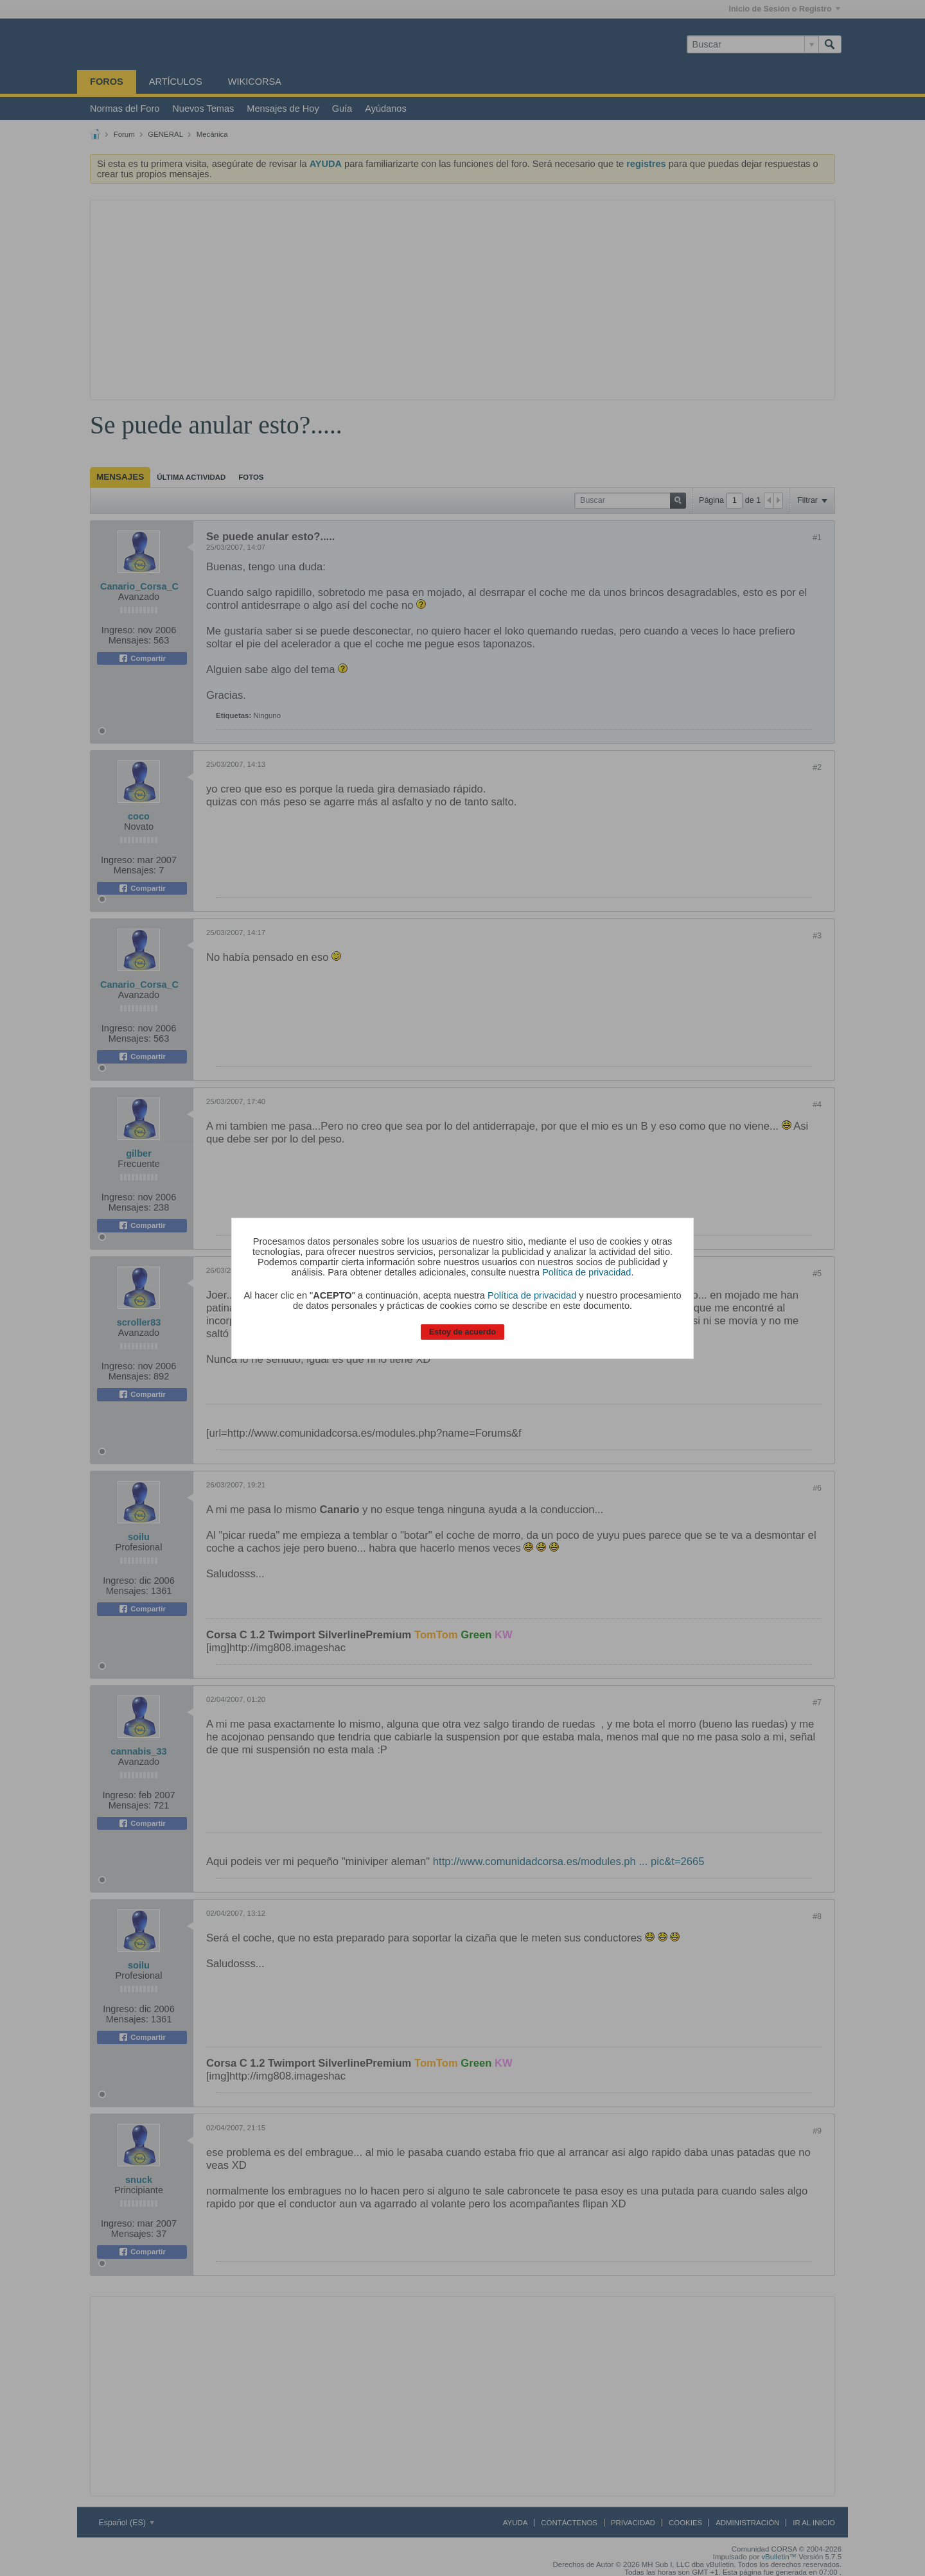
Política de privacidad (586, 1272)
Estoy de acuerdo (462, 1331)
